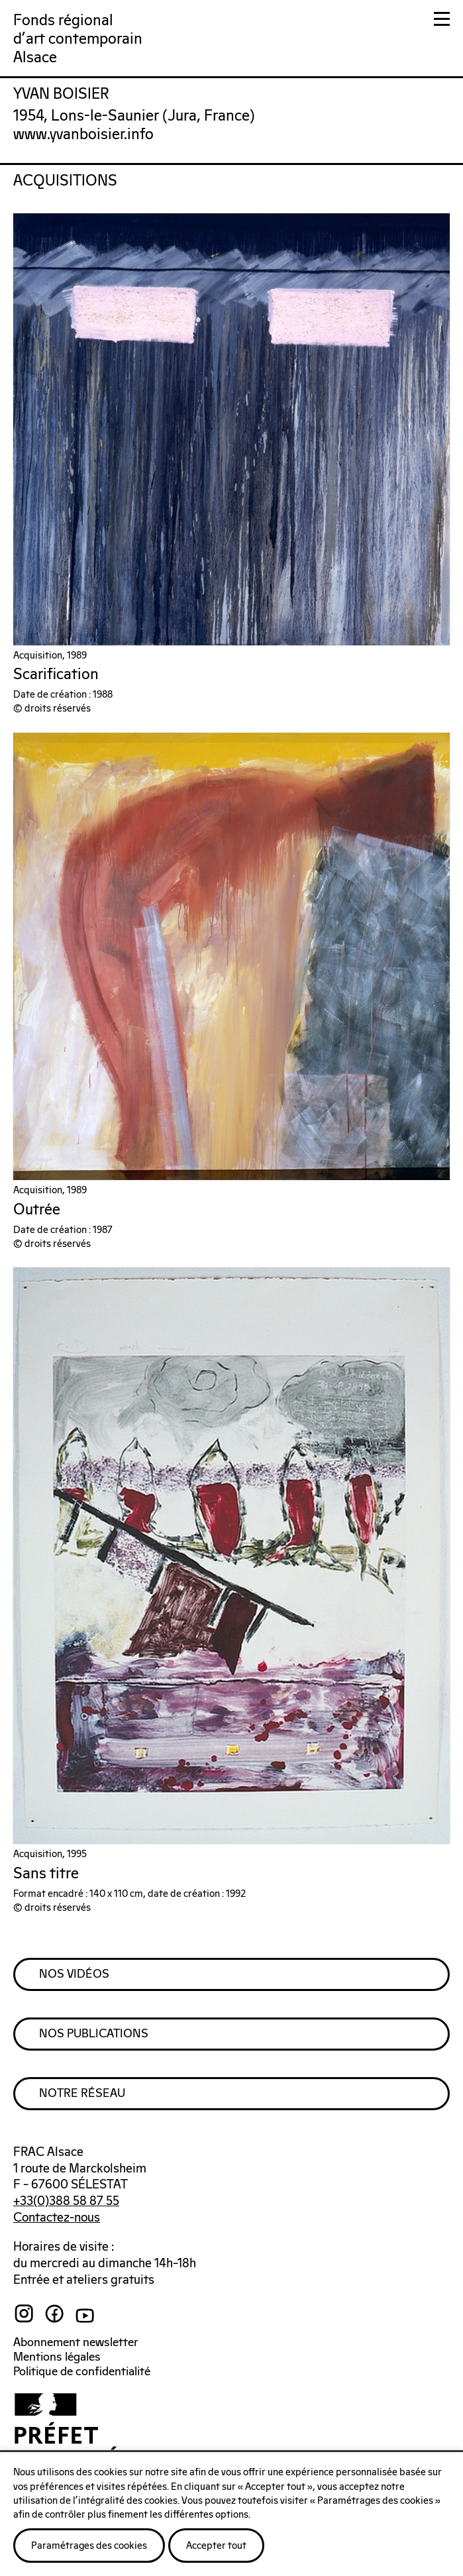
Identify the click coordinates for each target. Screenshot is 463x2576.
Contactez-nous (56, 2218)
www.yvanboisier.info (83, 135)
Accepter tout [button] (216, 2546)
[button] (442, 21)
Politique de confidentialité (81, 2372)
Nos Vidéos (74, 1974)
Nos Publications (93, 2034)
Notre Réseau (82, 2093)
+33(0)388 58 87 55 (66, 2201)
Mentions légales (57, 2357)
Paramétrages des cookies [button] (89, 2546)
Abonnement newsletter (75, 2342)
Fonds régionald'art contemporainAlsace (77, 39)
